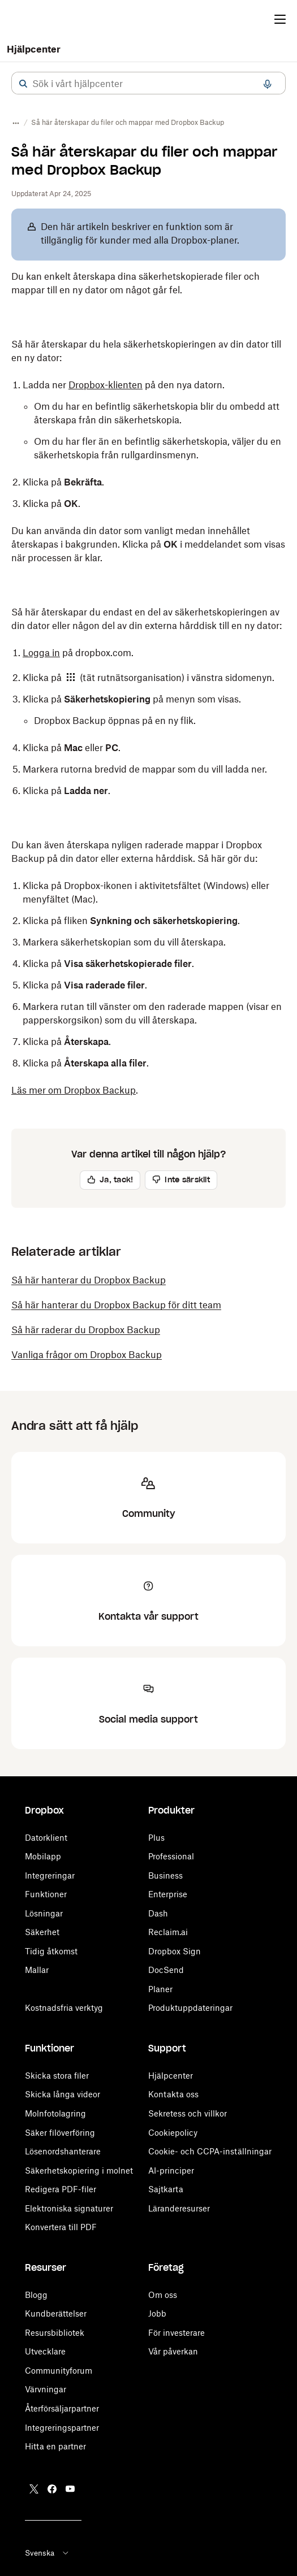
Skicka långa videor (62, 2094)
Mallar (37, 1970)
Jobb (157, 2313)
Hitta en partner (55, 2446)
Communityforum (58, 2370)
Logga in (41, 652)
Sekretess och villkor (187, 2113)
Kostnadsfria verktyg (64, 2008)
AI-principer (171, 2170)
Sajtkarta (165, 2189)
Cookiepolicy (172, 2132)
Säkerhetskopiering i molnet (79, 2170)
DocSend (166, 1970)
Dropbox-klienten (105, 385)
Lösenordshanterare (63, 2151)
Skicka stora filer (57, 2075)
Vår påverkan (173, 2351)
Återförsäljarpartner (62, 2408)
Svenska (47, 2552)
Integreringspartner (62, 2427)
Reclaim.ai (168, 1932)
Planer (160, 1989)
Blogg (36, 2295)
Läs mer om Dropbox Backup (73, 1090)
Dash (158, 1913)
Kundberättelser (56, 2313)
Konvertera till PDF (61, 2227)
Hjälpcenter (34, 49)
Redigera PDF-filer (60, 2189)
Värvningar (45, 2389)
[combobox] (148, 83)
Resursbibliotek (54, 2333)
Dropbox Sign (174, 1951)
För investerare (176, 2333)
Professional (171, 1856)
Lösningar (44, 1913)
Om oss (162, 2295)
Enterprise (167, 1894)
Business (165, 1875)
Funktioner (46, 1894)
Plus (156, 1837)
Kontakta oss (173, 2094)
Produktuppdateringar (190, 2008)
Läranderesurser (179, 2208)
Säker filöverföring (60, 2132)
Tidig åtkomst (51, 1951)
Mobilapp (43, 1856)
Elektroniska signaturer (69, 2208)
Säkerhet (42, 1932)
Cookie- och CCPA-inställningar (210, 2151)
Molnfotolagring (55, 2113)
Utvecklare (45, 2351)
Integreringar (50, 1875)
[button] (23, 83)
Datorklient (46, 1837)
